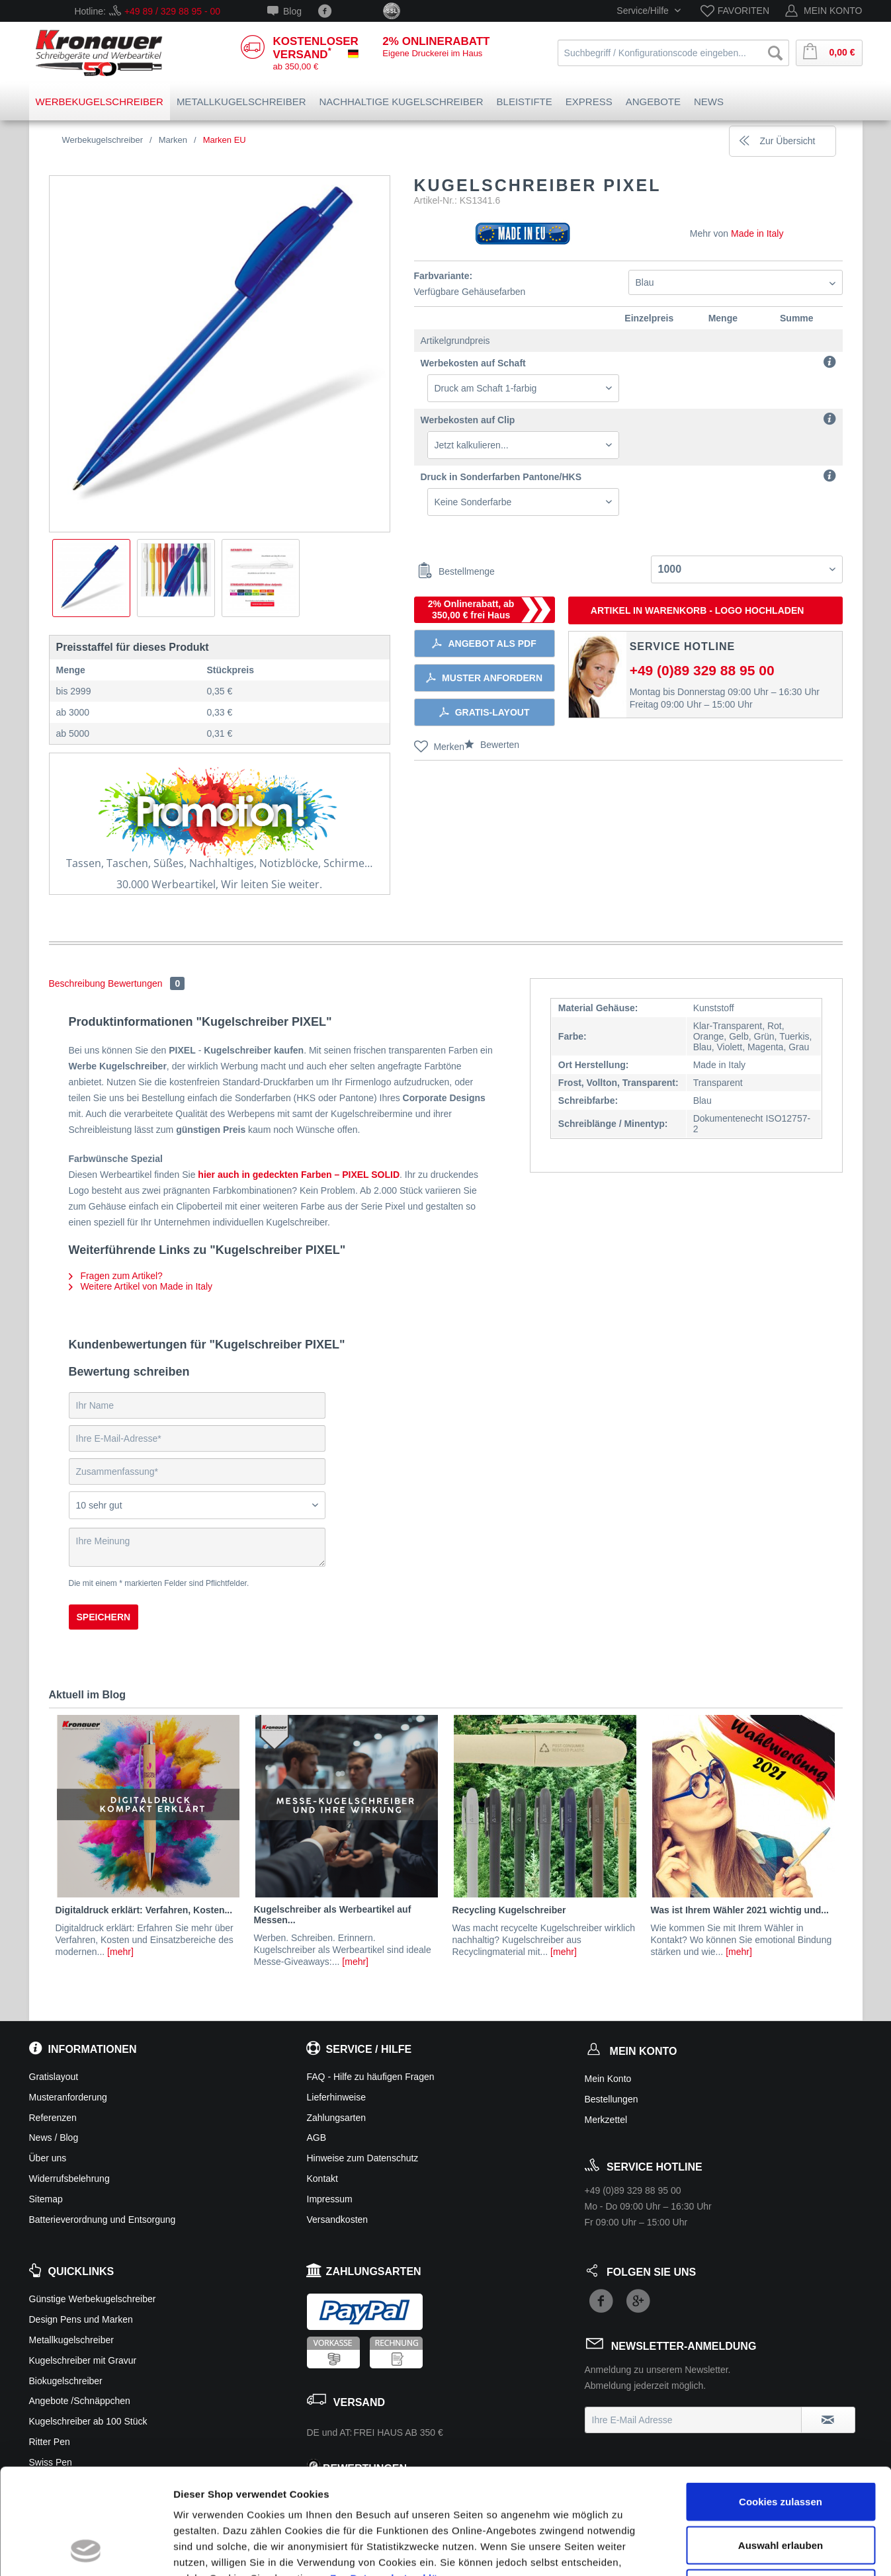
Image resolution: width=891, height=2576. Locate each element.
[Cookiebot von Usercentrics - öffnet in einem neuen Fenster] (86, 2550)
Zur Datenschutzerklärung (395, 2479)
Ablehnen (780, 2489)
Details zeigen (703, 2549)
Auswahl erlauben (780, 2446)
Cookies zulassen (780, 2402)
